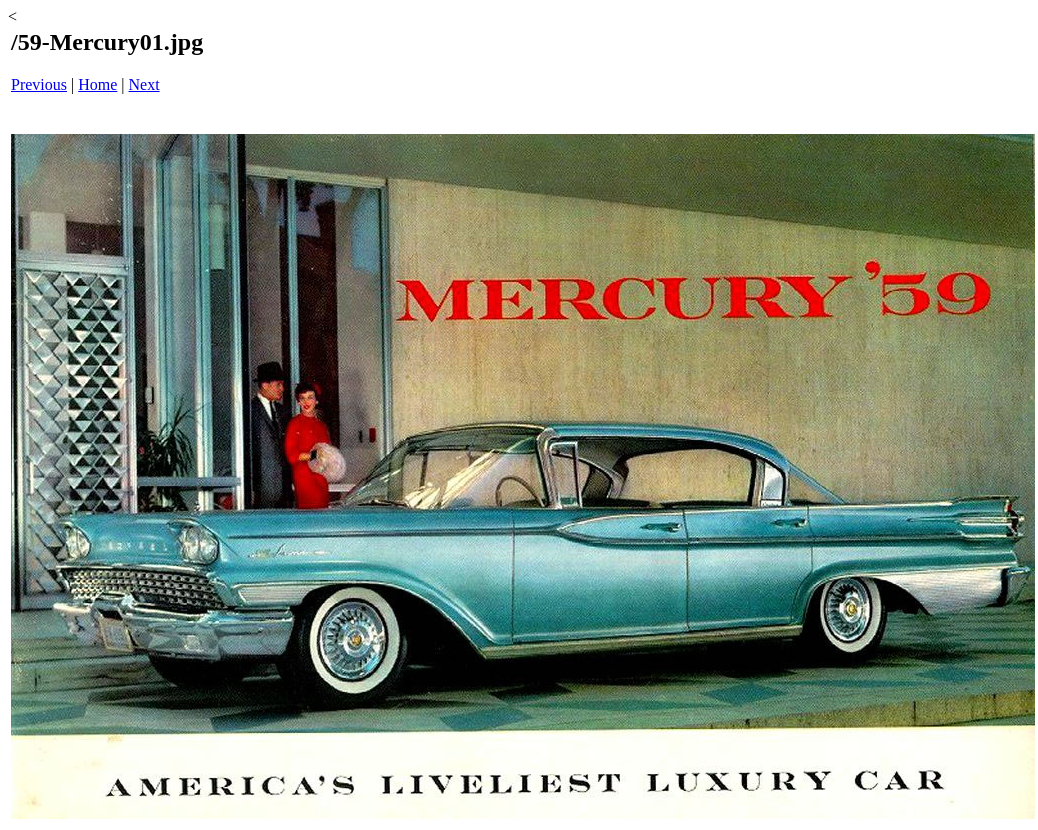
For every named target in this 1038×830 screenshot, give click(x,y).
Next (144, 84)
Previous (39, 84)
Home (97, 84)
